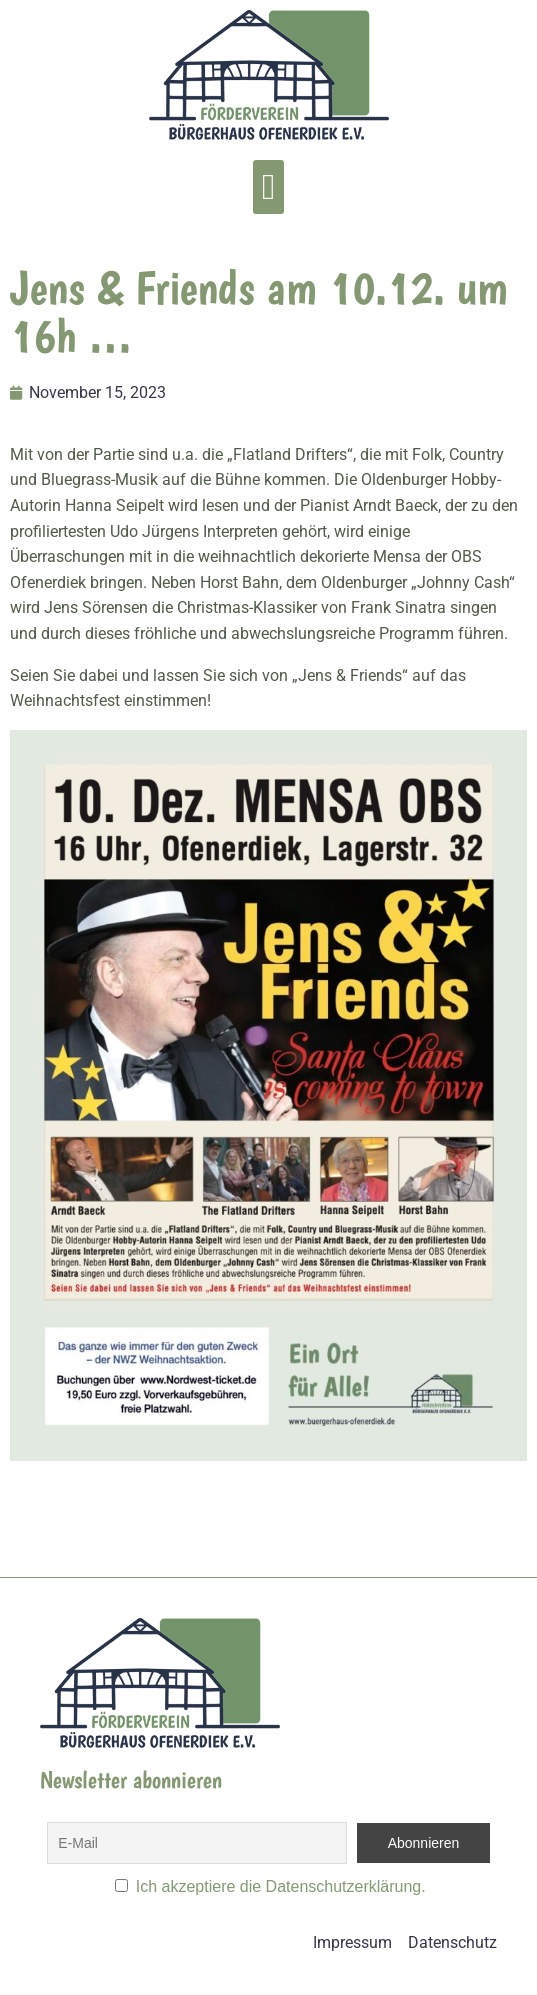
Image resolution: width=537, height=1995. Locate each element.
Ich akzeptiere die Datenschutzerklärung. (281, 1886)
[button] (268, 187)
